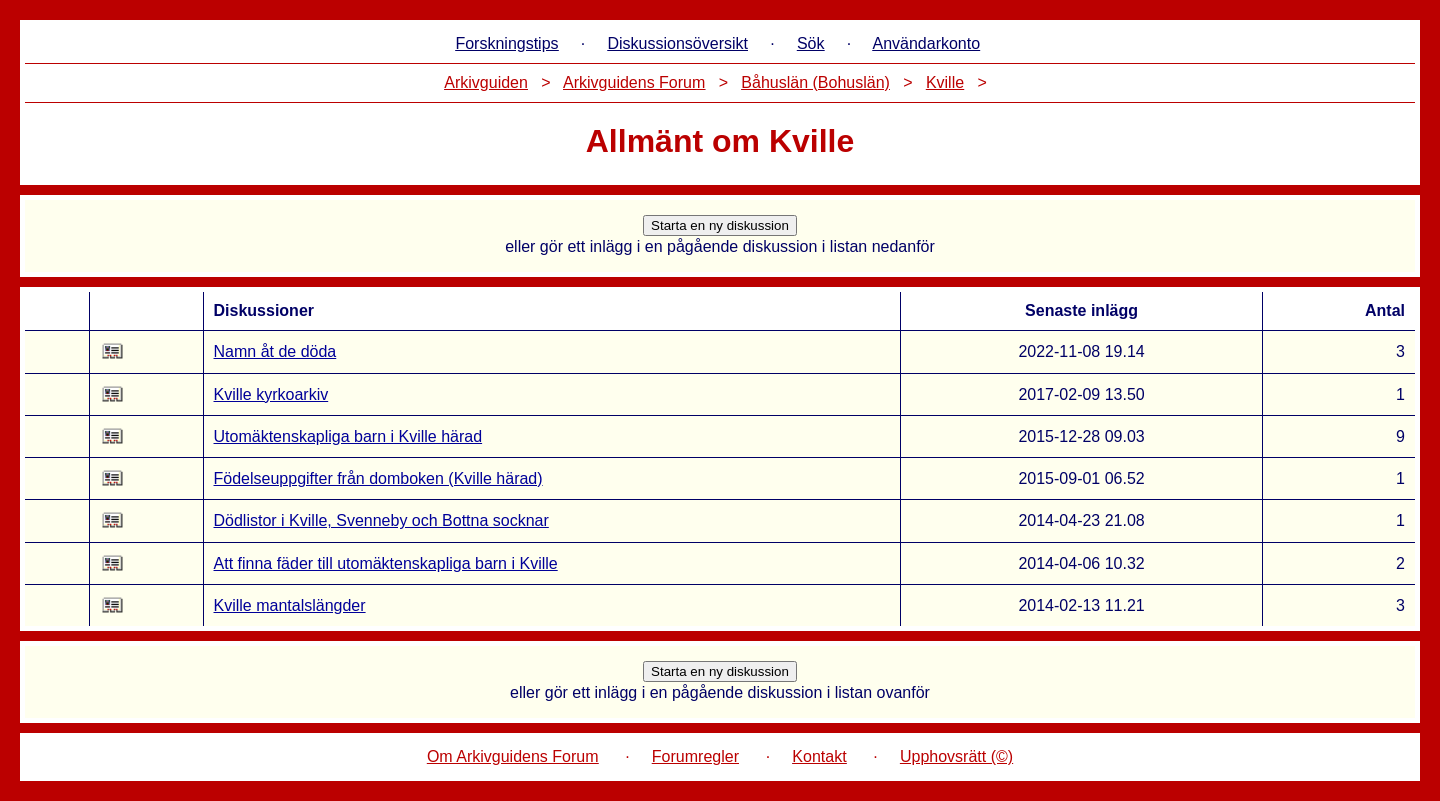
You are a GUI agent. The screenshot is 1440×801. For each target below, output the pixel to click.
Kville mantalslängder (290, 605)
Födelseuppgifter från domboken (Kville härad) (378, 478)
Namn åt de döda (275, 351)
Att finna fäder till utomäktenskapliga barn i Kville (386, 563)
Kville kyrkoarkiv (271, 394)
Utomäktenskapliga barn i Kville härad (348, 436)
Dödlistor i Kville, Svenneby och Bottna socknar (381, 520)
